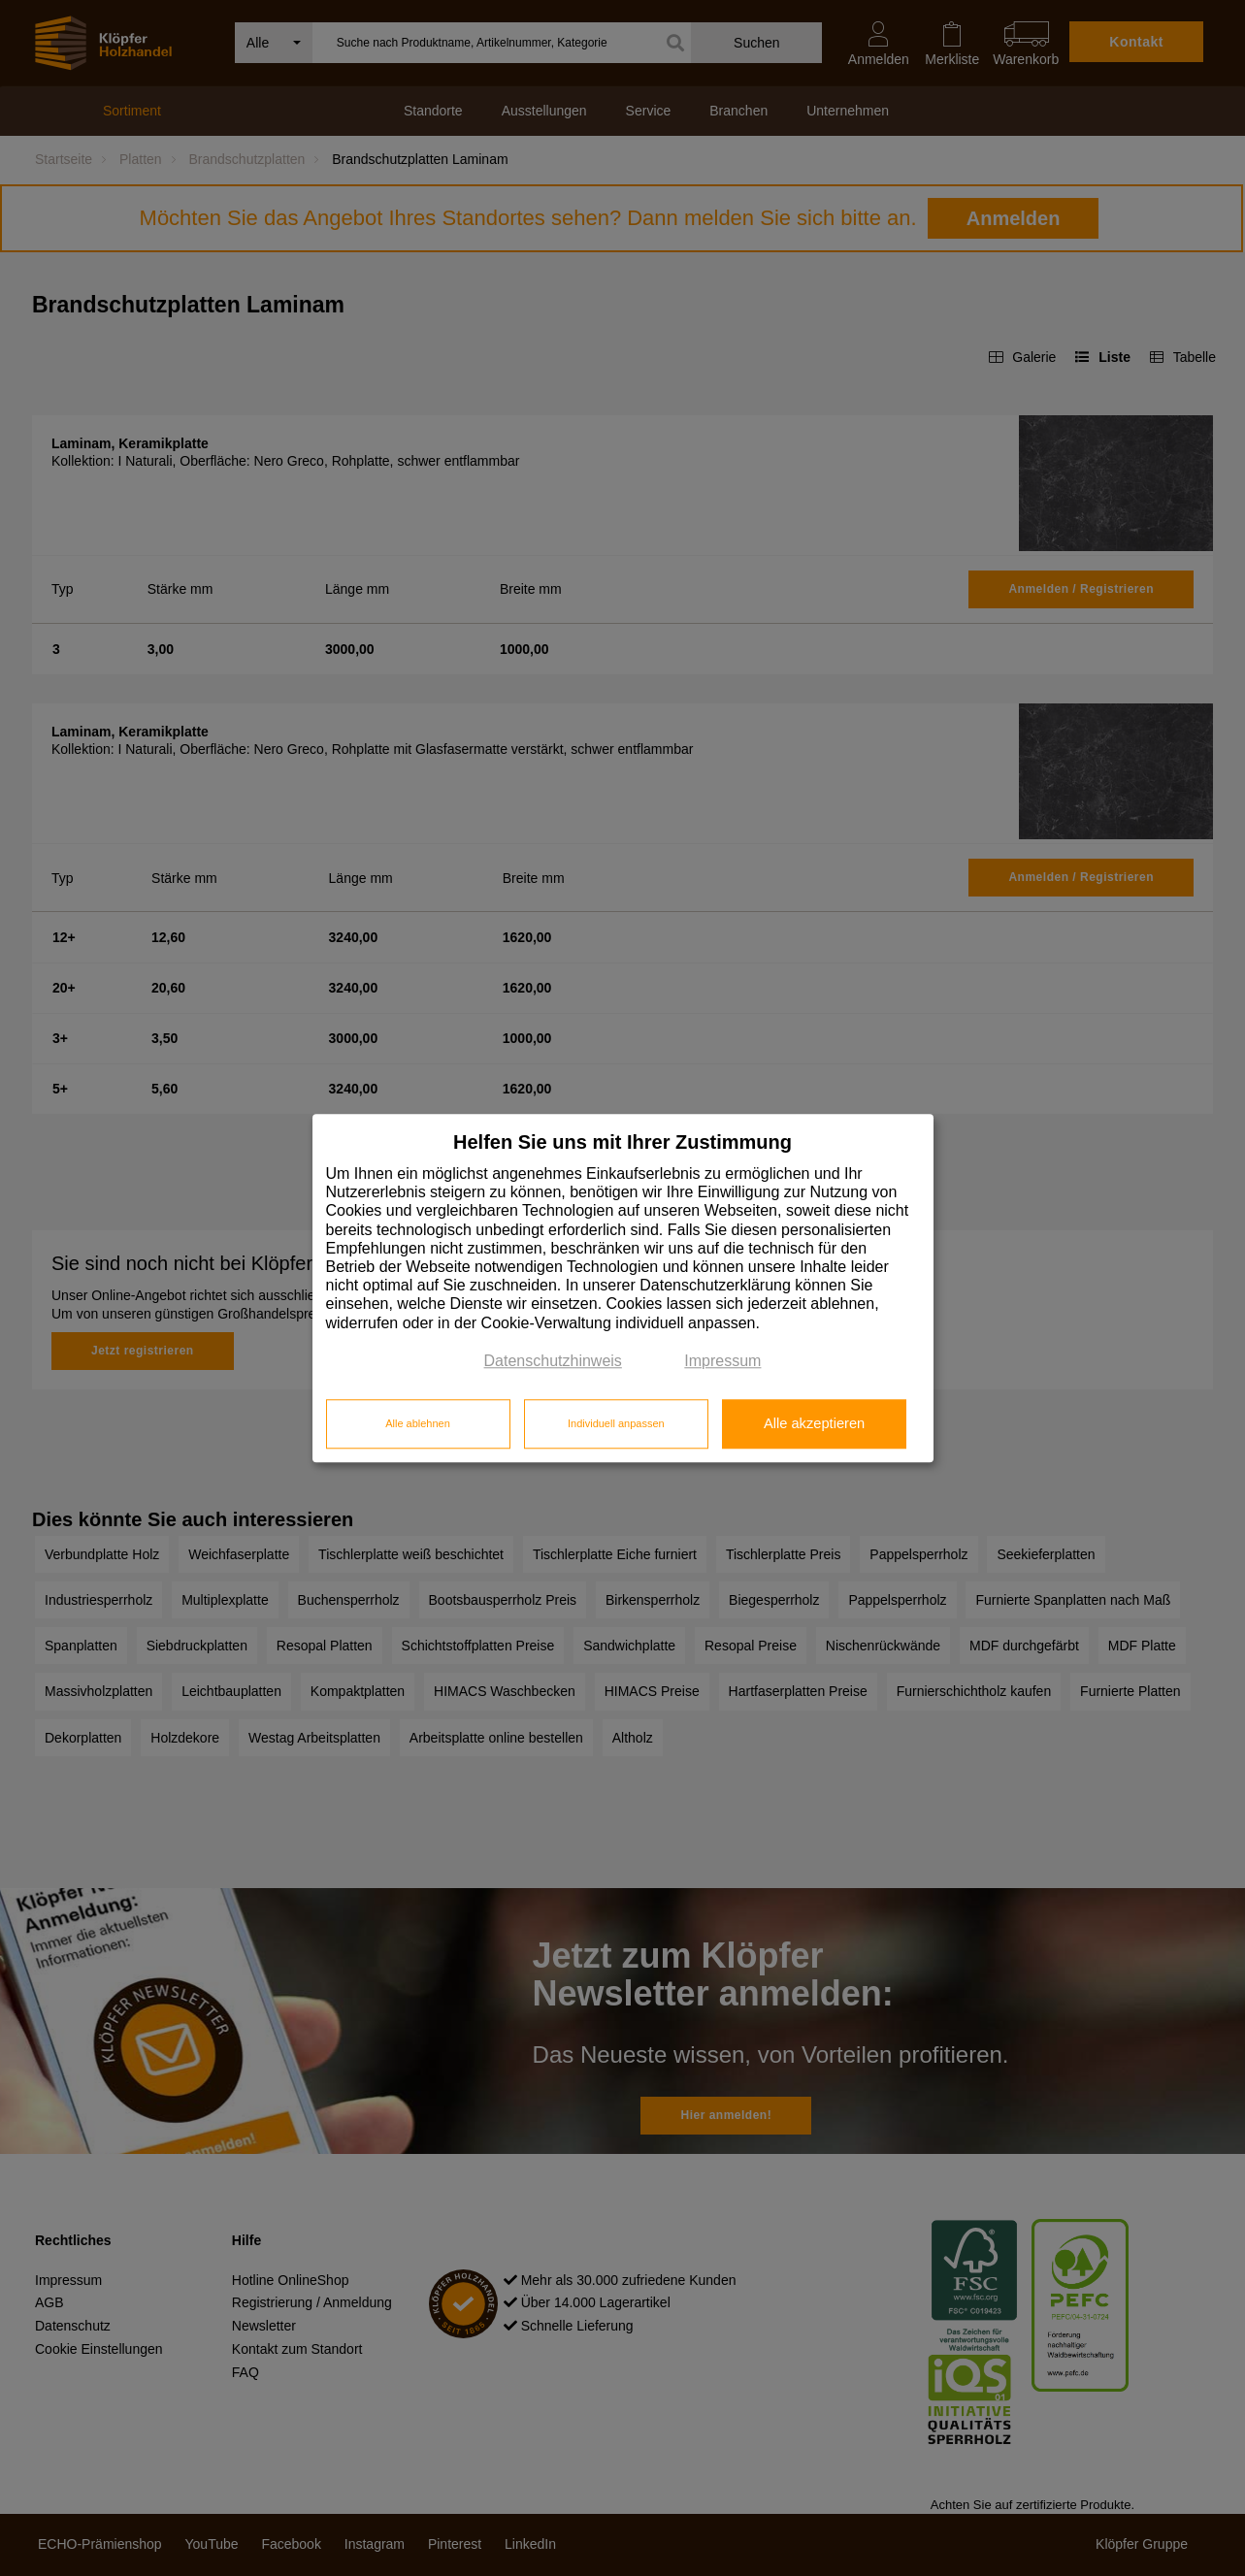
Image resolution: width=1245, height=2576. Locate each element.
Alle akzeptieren (814, 1424)
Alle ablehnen (417, 1424)
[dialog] (623, 1288)
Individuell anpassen (616, 1424)
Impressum (722, 1361)
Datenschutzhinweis (553, 1361)
